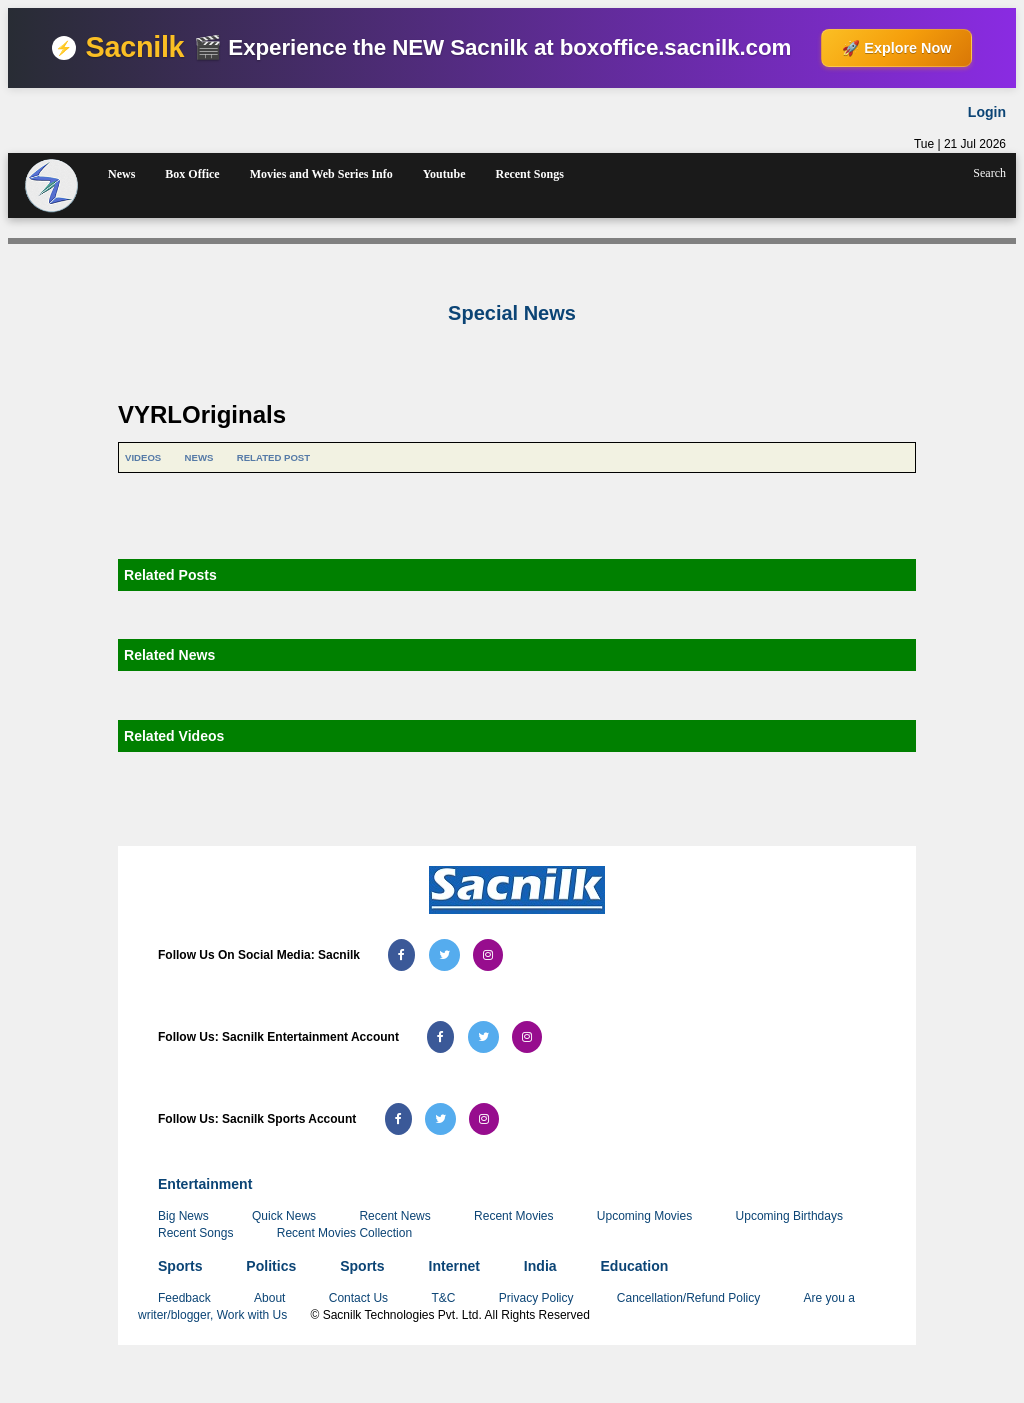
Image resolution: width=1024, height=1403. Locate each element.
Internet (454, 1266)
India (540, 1266)
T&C (444, 1298)
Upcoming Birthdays (789, 1216)
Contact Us (360, 1298)
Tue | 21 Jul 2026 (960, 144)
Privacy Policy (538, 1298)
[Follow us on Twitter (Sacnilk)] (444, 955)
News (121, 174)
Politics (271, 1266)
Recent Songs (529, 174)
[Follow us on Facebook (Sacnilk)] (401, 955)
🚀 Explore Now (896, 48)
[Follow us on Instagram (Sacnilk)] (488, 955)
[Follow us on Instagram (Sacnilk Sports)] (484, 1119)
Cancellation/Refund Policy (688, 1298)
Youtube (444, 174)
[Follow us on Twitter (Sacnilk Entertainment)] (483, 1037)
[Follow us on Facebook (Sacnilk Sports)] (398, 1119)
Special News (512, 313)
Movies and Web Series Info (321, 174)
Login (987, 112)
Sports (180, 1266)
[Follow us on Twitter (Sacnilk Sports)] (440, 1119)
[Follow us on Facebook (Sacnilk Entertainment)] (440, 1037)
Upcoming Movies (644, 1216)
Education (635, 1266)
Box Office (192, 174)
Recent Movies (513, 1216)
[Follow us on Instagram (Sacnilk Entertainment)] (527, 1037)
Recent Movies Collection (344, 1233)
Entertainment (205, 1184)
